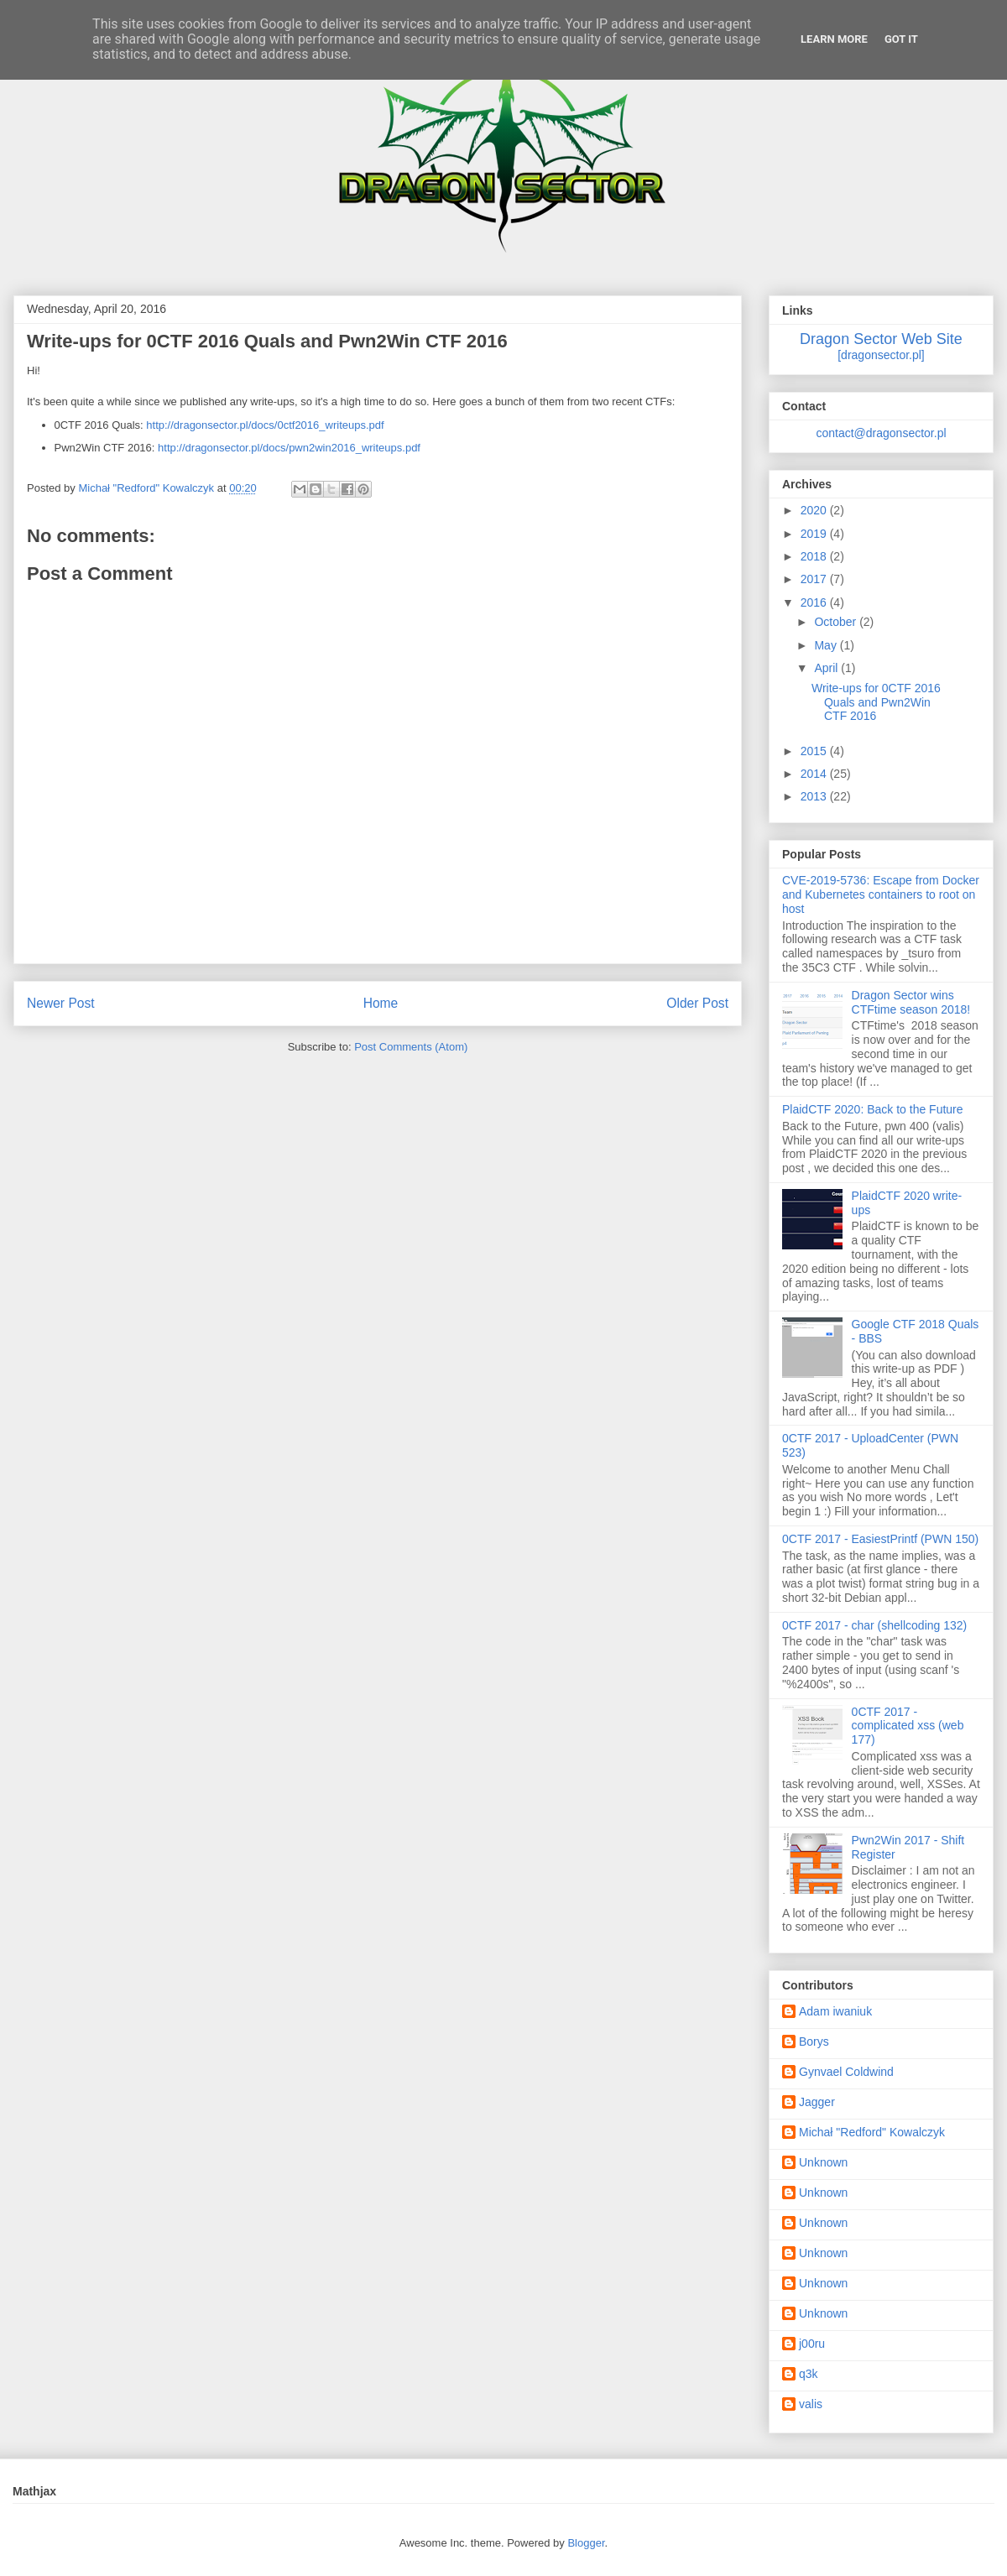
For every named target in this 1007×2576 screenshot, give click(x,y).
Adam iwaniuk (835, 2011)
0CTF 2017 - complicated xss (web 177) (908, 1726)
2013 (815, 796)
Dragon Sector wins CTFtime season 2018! (911, 1002)
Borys (814, 2041)
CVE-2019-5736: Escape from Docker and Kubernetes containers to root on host (880, 894)
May (826, 645)
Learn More (834, 39)
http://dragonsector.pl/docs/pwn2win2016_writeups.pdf (289, 447)
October (836, 621)
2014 (815, 773)
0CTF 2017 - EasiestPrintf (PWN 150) (880, 1539)
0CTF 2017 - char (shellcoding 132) (874, 1625)
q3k (808, 2373)
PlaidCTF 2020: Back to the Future (872, 1109)
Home (381, 1003)
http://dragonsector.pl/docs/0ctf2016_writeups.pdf (264, 425)
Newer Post (61, 1003)
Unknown (823, 2162)
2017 (815, 579)
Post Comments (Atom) (410, 1046)
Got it (901, 39)
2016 (815, 602)
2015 (815, 751)
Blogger (585, 2543)
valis (810, 2404)
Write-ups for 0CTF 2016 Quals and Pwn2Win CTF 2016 (876, 702)
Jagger (817, 2102)
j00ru (812, 2343)
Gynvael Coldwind (846, 2071)
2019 (815, 533)
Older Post (697, 1003)
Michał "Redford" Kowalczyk (872, 2132)
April (827, 668)
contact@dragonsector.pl (881, 433)
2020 (815, 510)
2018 (815, 556)
